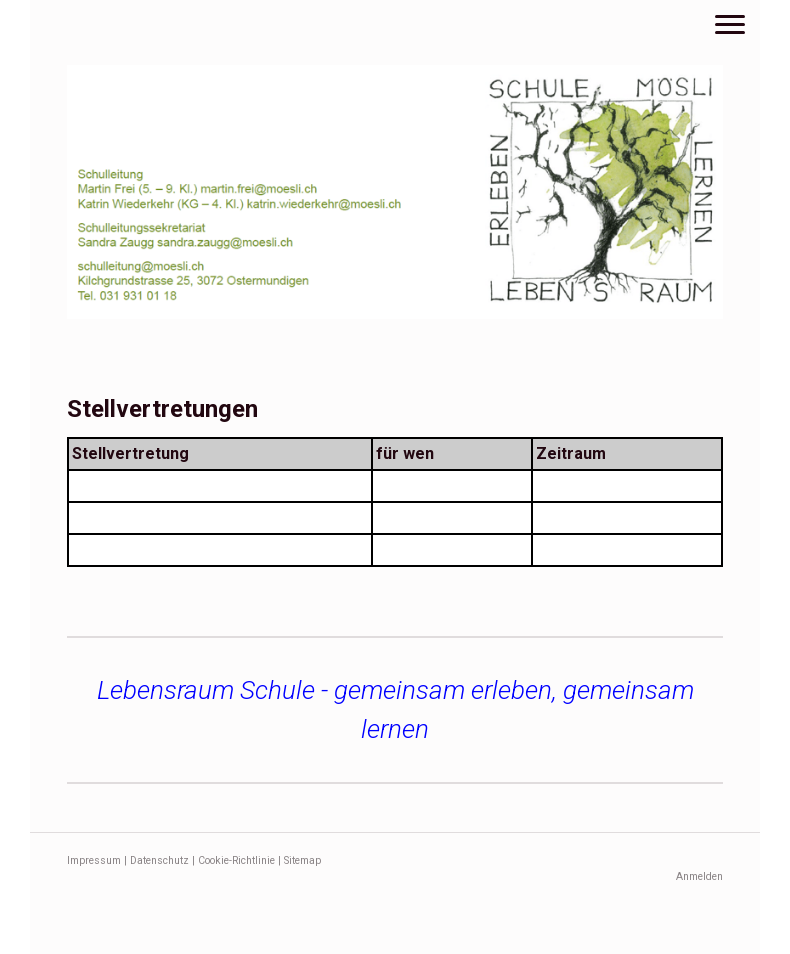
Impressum (94, 860)
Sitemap (302, 860)
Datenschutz (159, 860)
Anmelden (699, 876)
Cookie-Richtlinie (236, 860)
